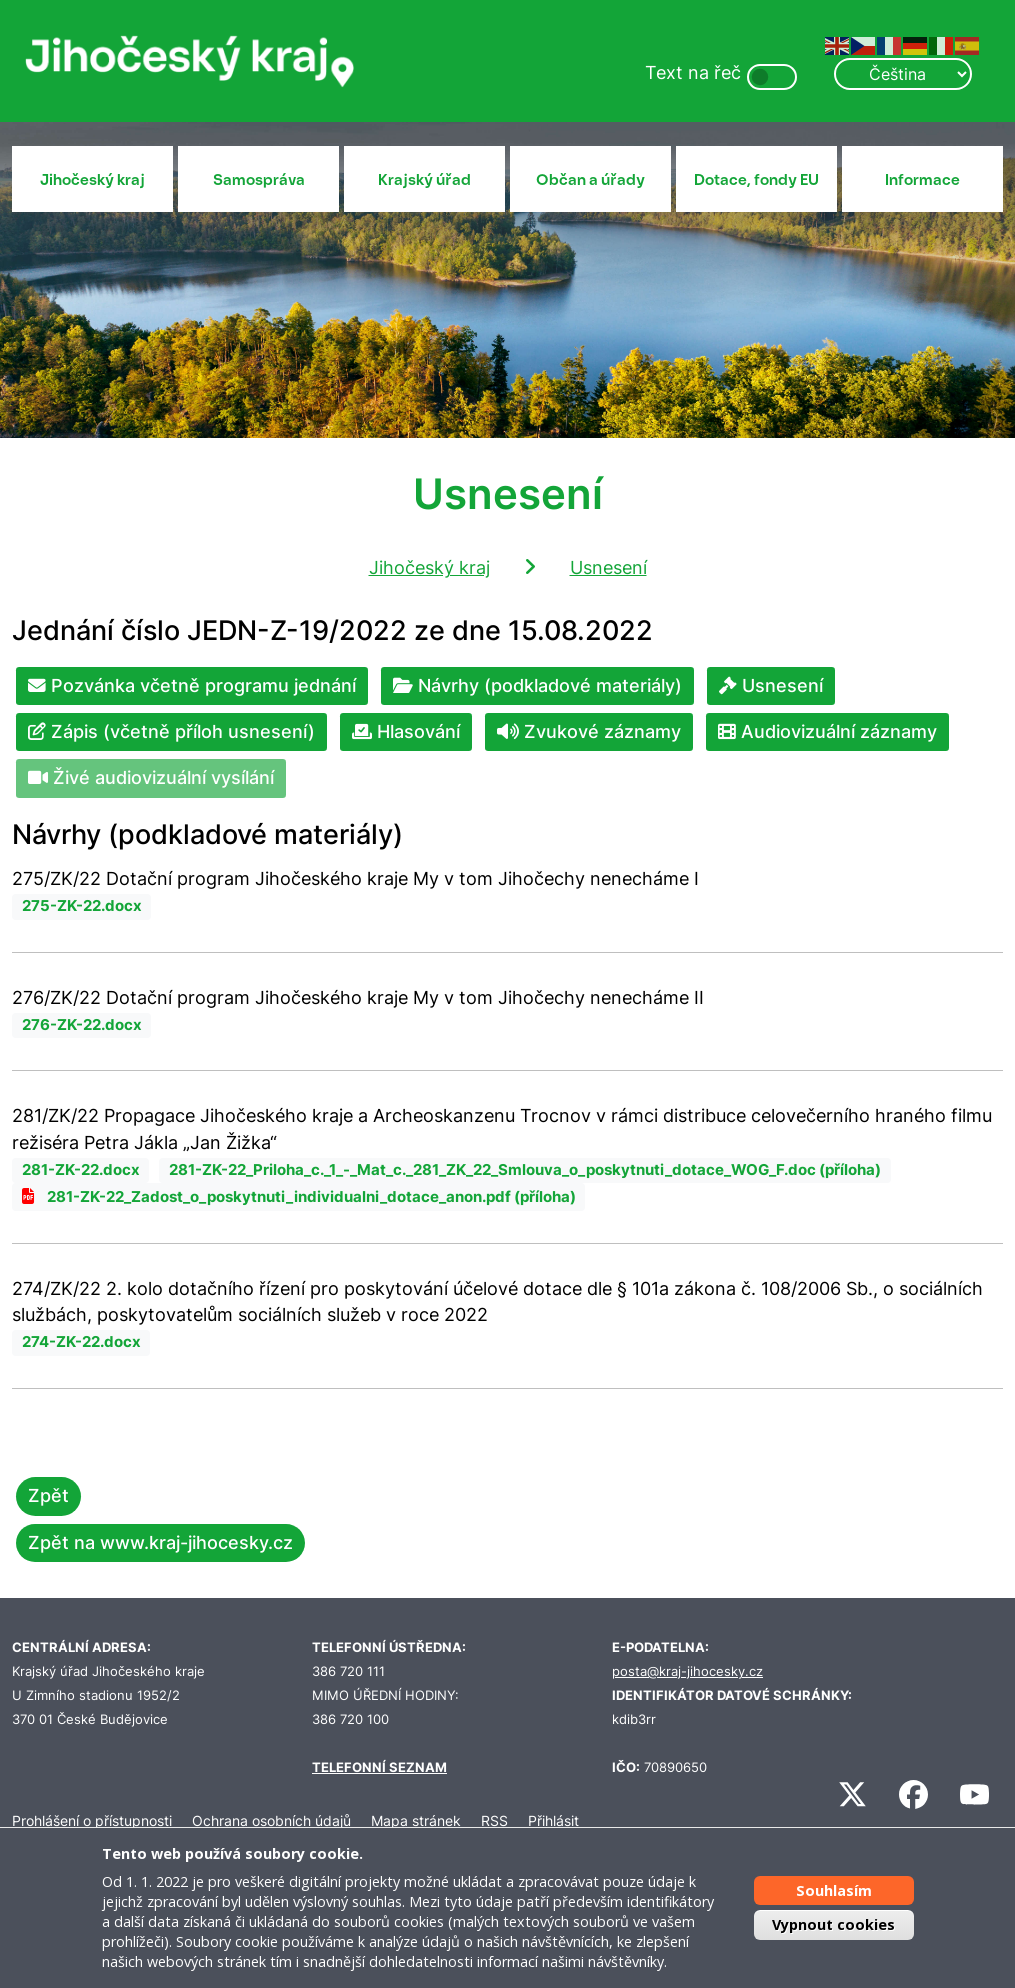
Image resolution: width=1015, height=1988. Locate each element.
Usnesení (608, 567)
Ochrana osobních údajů (271, 1820)
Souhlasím (834, 1890)
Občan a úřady (590, 180)
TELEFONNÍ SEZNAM (379, 1767)
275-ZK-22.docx (82, 906)
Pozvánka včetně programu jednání (192, 685)
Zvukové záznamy (589, 731)
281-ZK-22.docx (81, 1170)
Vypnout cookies (833, 1924)
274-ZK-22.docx (81, 1342)
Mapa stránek (416, 1820)
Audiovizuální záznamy (827, 731)
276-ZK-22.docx (82, 1025)
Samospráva (259, 180)
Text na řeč (693, 72)
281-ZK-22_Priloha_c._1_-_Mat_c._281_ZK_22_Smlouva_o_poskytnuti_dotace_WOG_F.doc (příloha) (525, 1170)
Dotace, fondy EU (756, 180)
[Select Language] (903, 74)
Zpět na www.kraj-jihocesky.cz (160, 1542)
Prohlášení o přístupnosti (92, 1820)
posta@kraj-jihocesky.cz (687, 1671)
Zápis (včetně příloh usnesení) (171, 731)
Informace (922, 180)
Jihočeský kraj (92, 180)
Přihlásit (553, 1820)
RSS (494, 1820)
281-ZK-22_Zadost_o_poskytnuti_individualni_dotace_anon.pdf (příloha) (311, 1197)
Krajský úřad (424, 180)
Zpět (48, 1495)
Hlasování (406, 731)
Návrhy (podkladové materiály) (537, 685)
